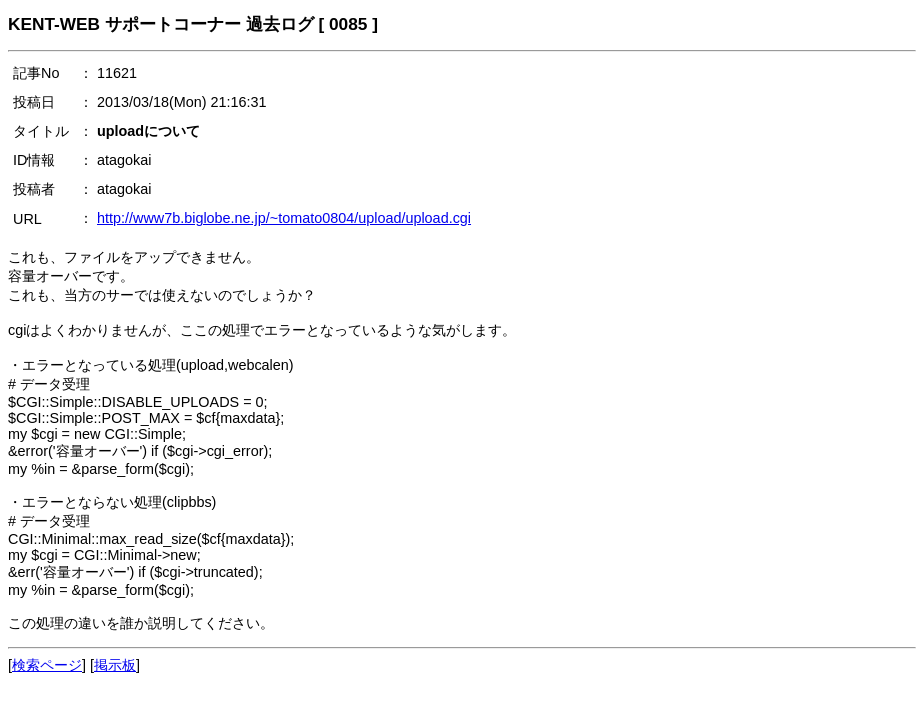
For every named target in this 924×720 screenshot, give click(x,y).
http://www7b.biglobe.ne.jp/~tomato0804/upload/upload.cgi (284, 218)
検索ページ (47, 665)
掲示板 (115, 665)
